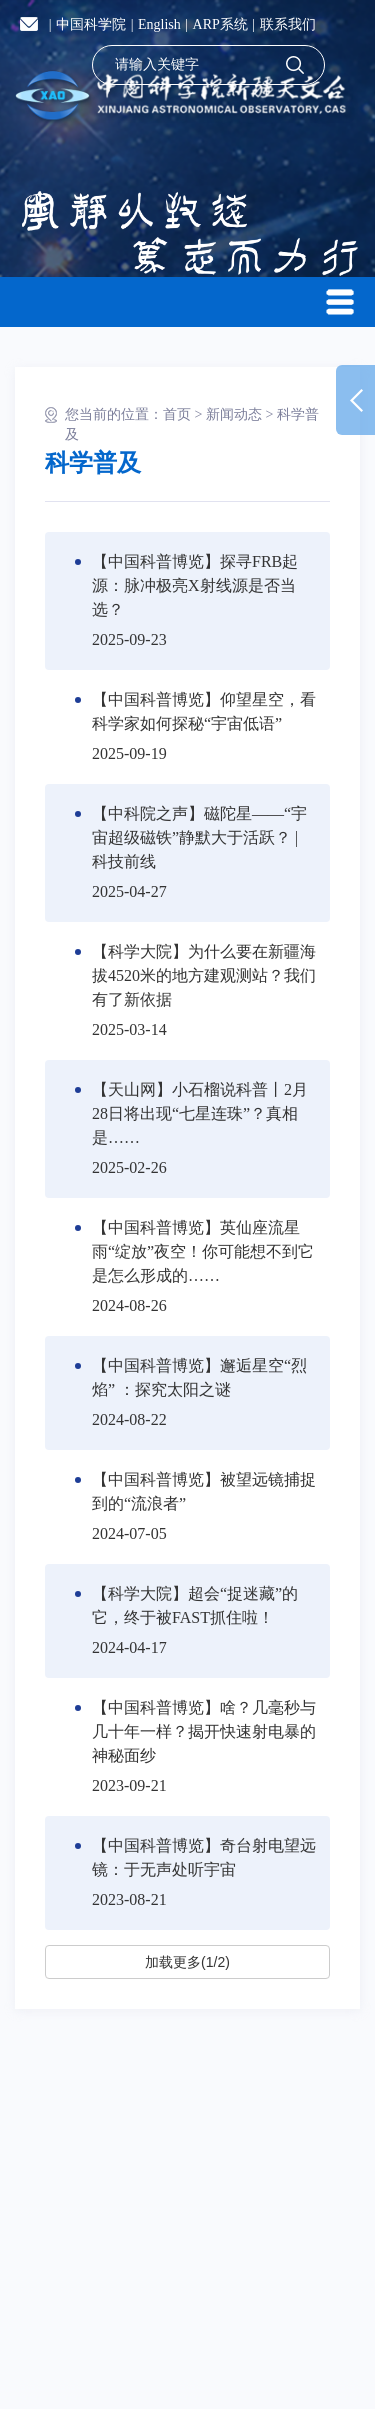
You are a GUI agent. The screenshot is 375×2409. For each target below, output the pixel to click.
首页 (177, 414)
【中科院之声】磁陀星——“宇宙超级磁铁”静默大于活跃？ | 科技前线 (199, 837)
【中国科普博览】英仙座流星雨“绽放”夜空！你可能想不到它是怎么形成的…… (203, 1251)
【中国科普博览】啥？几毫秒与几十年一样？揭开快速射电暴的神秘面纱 (204, 1731)
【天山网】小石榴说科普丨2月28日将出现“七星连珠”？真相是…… (200, 1113)
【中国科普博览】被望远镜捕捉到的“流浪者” (204, 1491)
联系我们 (288, 24)
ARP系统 (220, 24)
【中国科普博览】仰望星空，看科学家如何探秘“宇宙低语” (204, 711)
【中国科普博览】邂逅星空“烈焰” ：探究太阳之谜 (199, 1377)
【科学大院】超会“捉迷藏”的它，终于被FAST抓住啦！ (195, 1605)
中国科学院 (91, 24)
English (159, 24)
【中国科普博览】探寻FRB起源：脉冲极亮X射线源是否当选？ (195, 585)
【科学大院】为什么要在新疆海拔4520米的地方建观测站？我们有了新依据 (204, 975)
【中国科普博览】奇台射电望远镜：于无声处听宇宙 (204, 1857)
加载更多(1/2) (187, 1962)
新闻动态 (234, 414)
